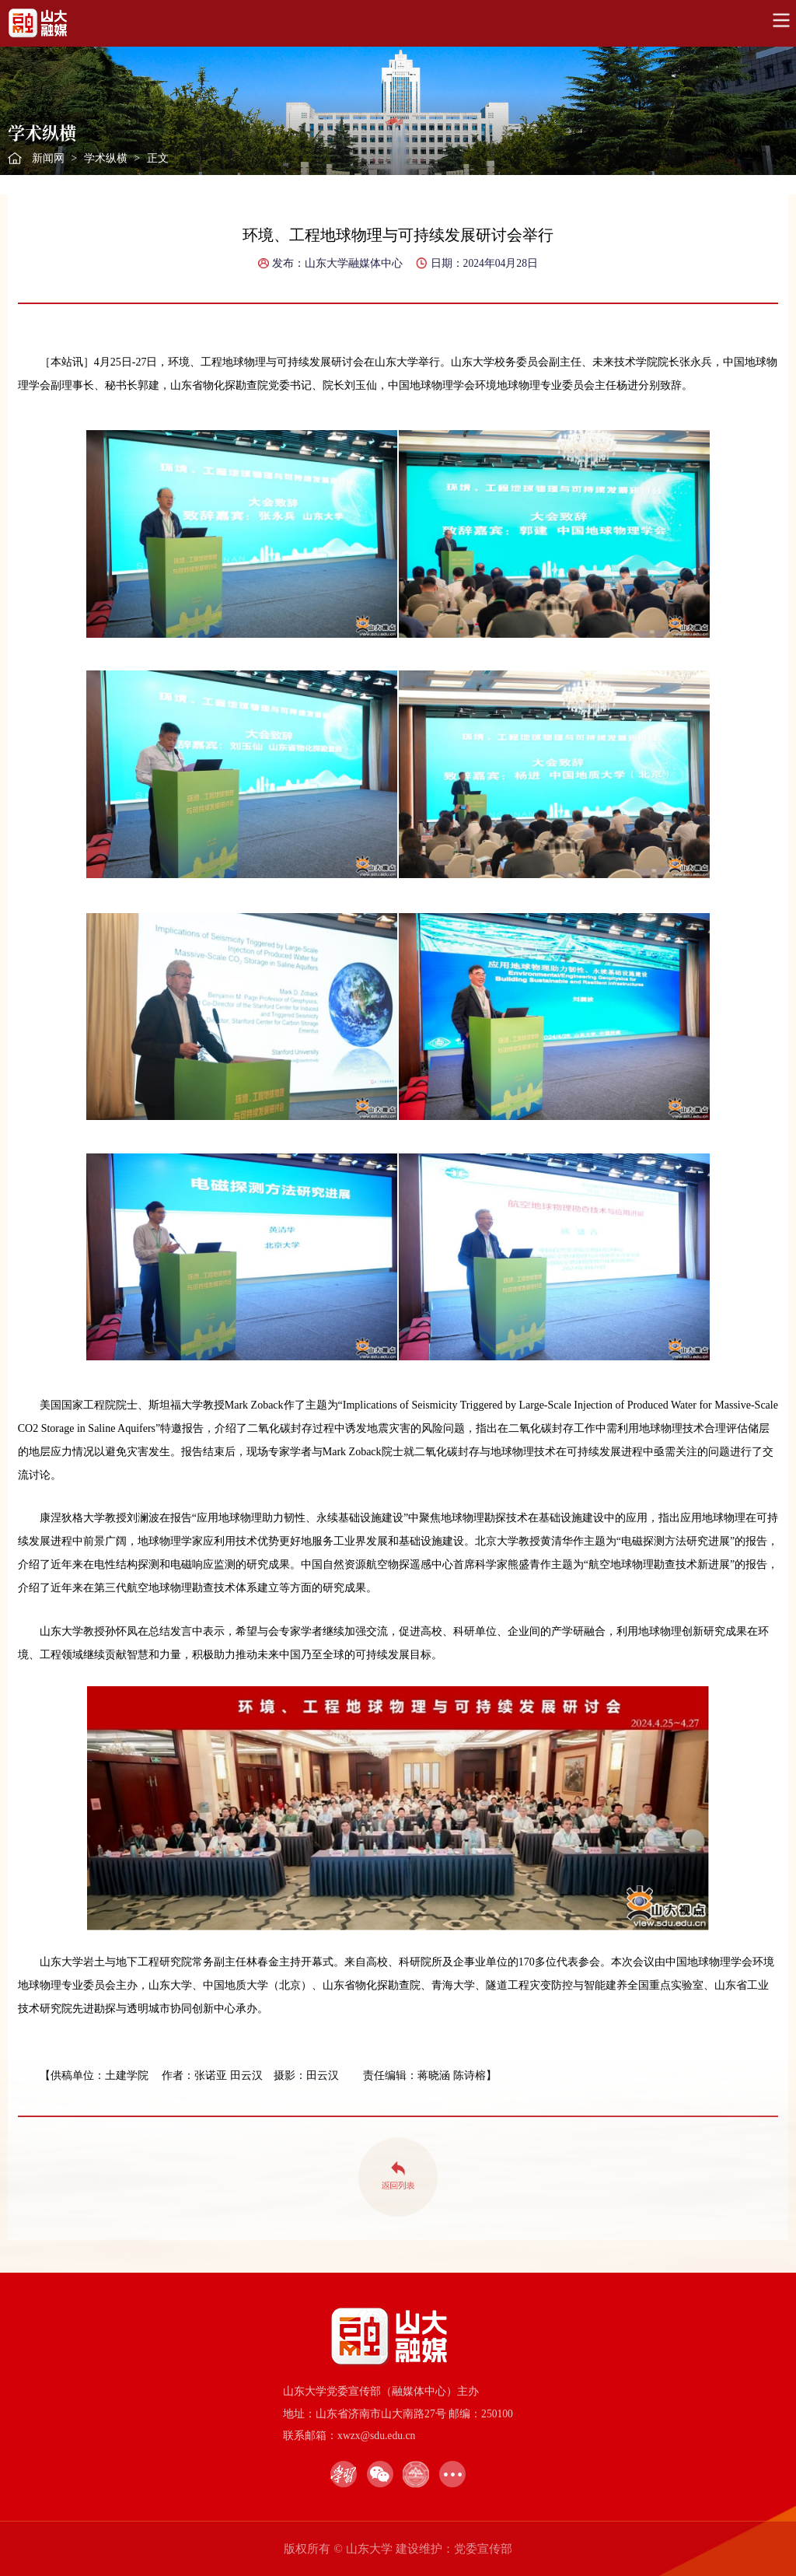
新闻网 (48, 158)
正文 (158, 158)
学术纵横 (105, 158)
